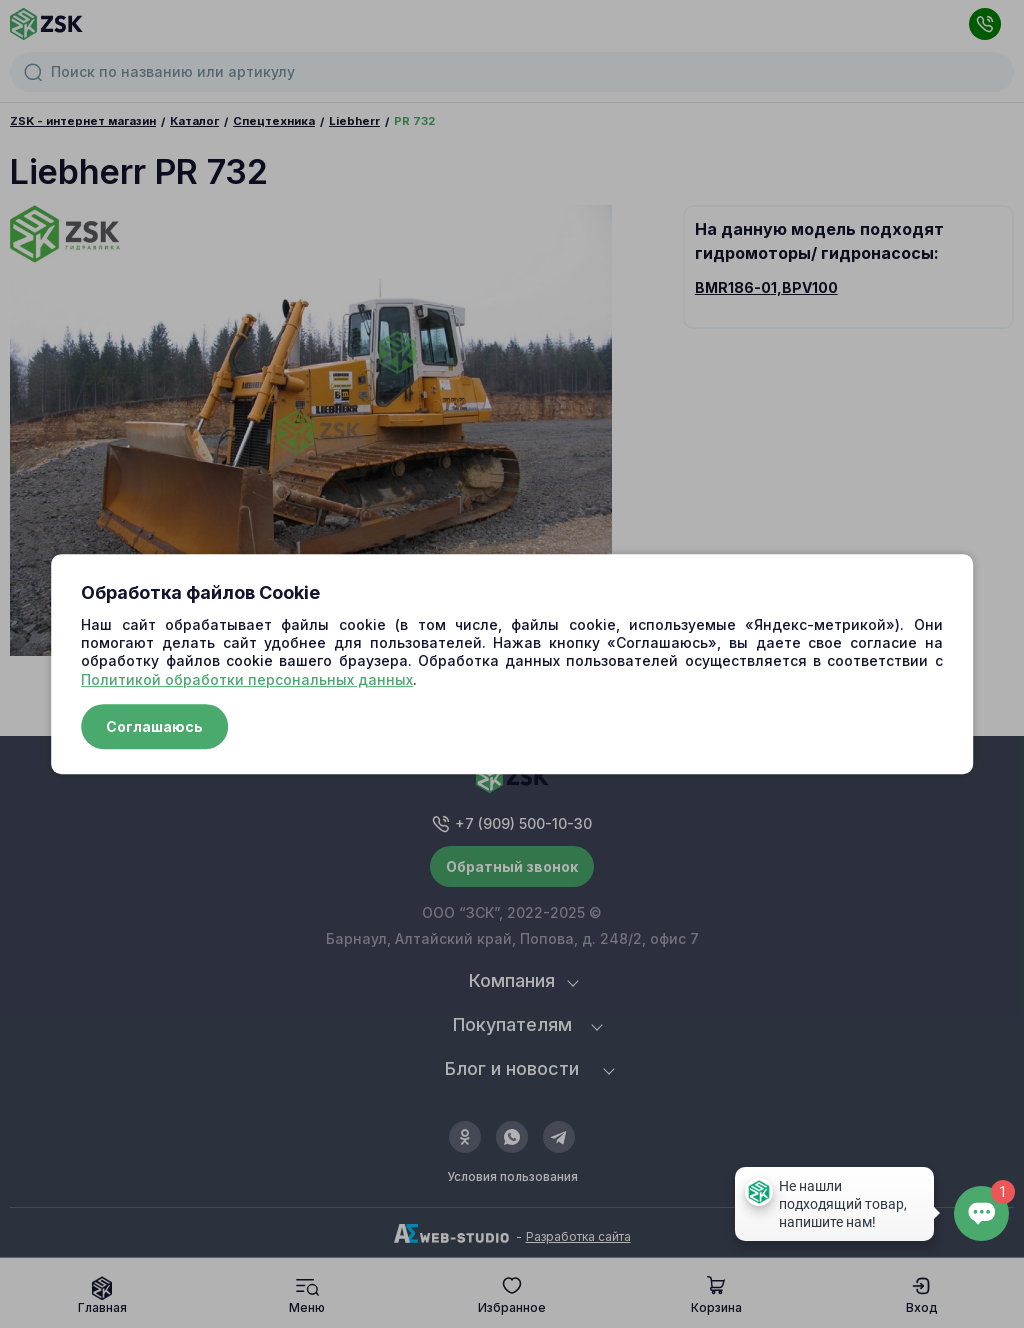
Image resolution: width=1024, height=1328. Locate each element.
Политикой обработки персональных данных (247, 679)
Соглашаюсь (154, 726)
